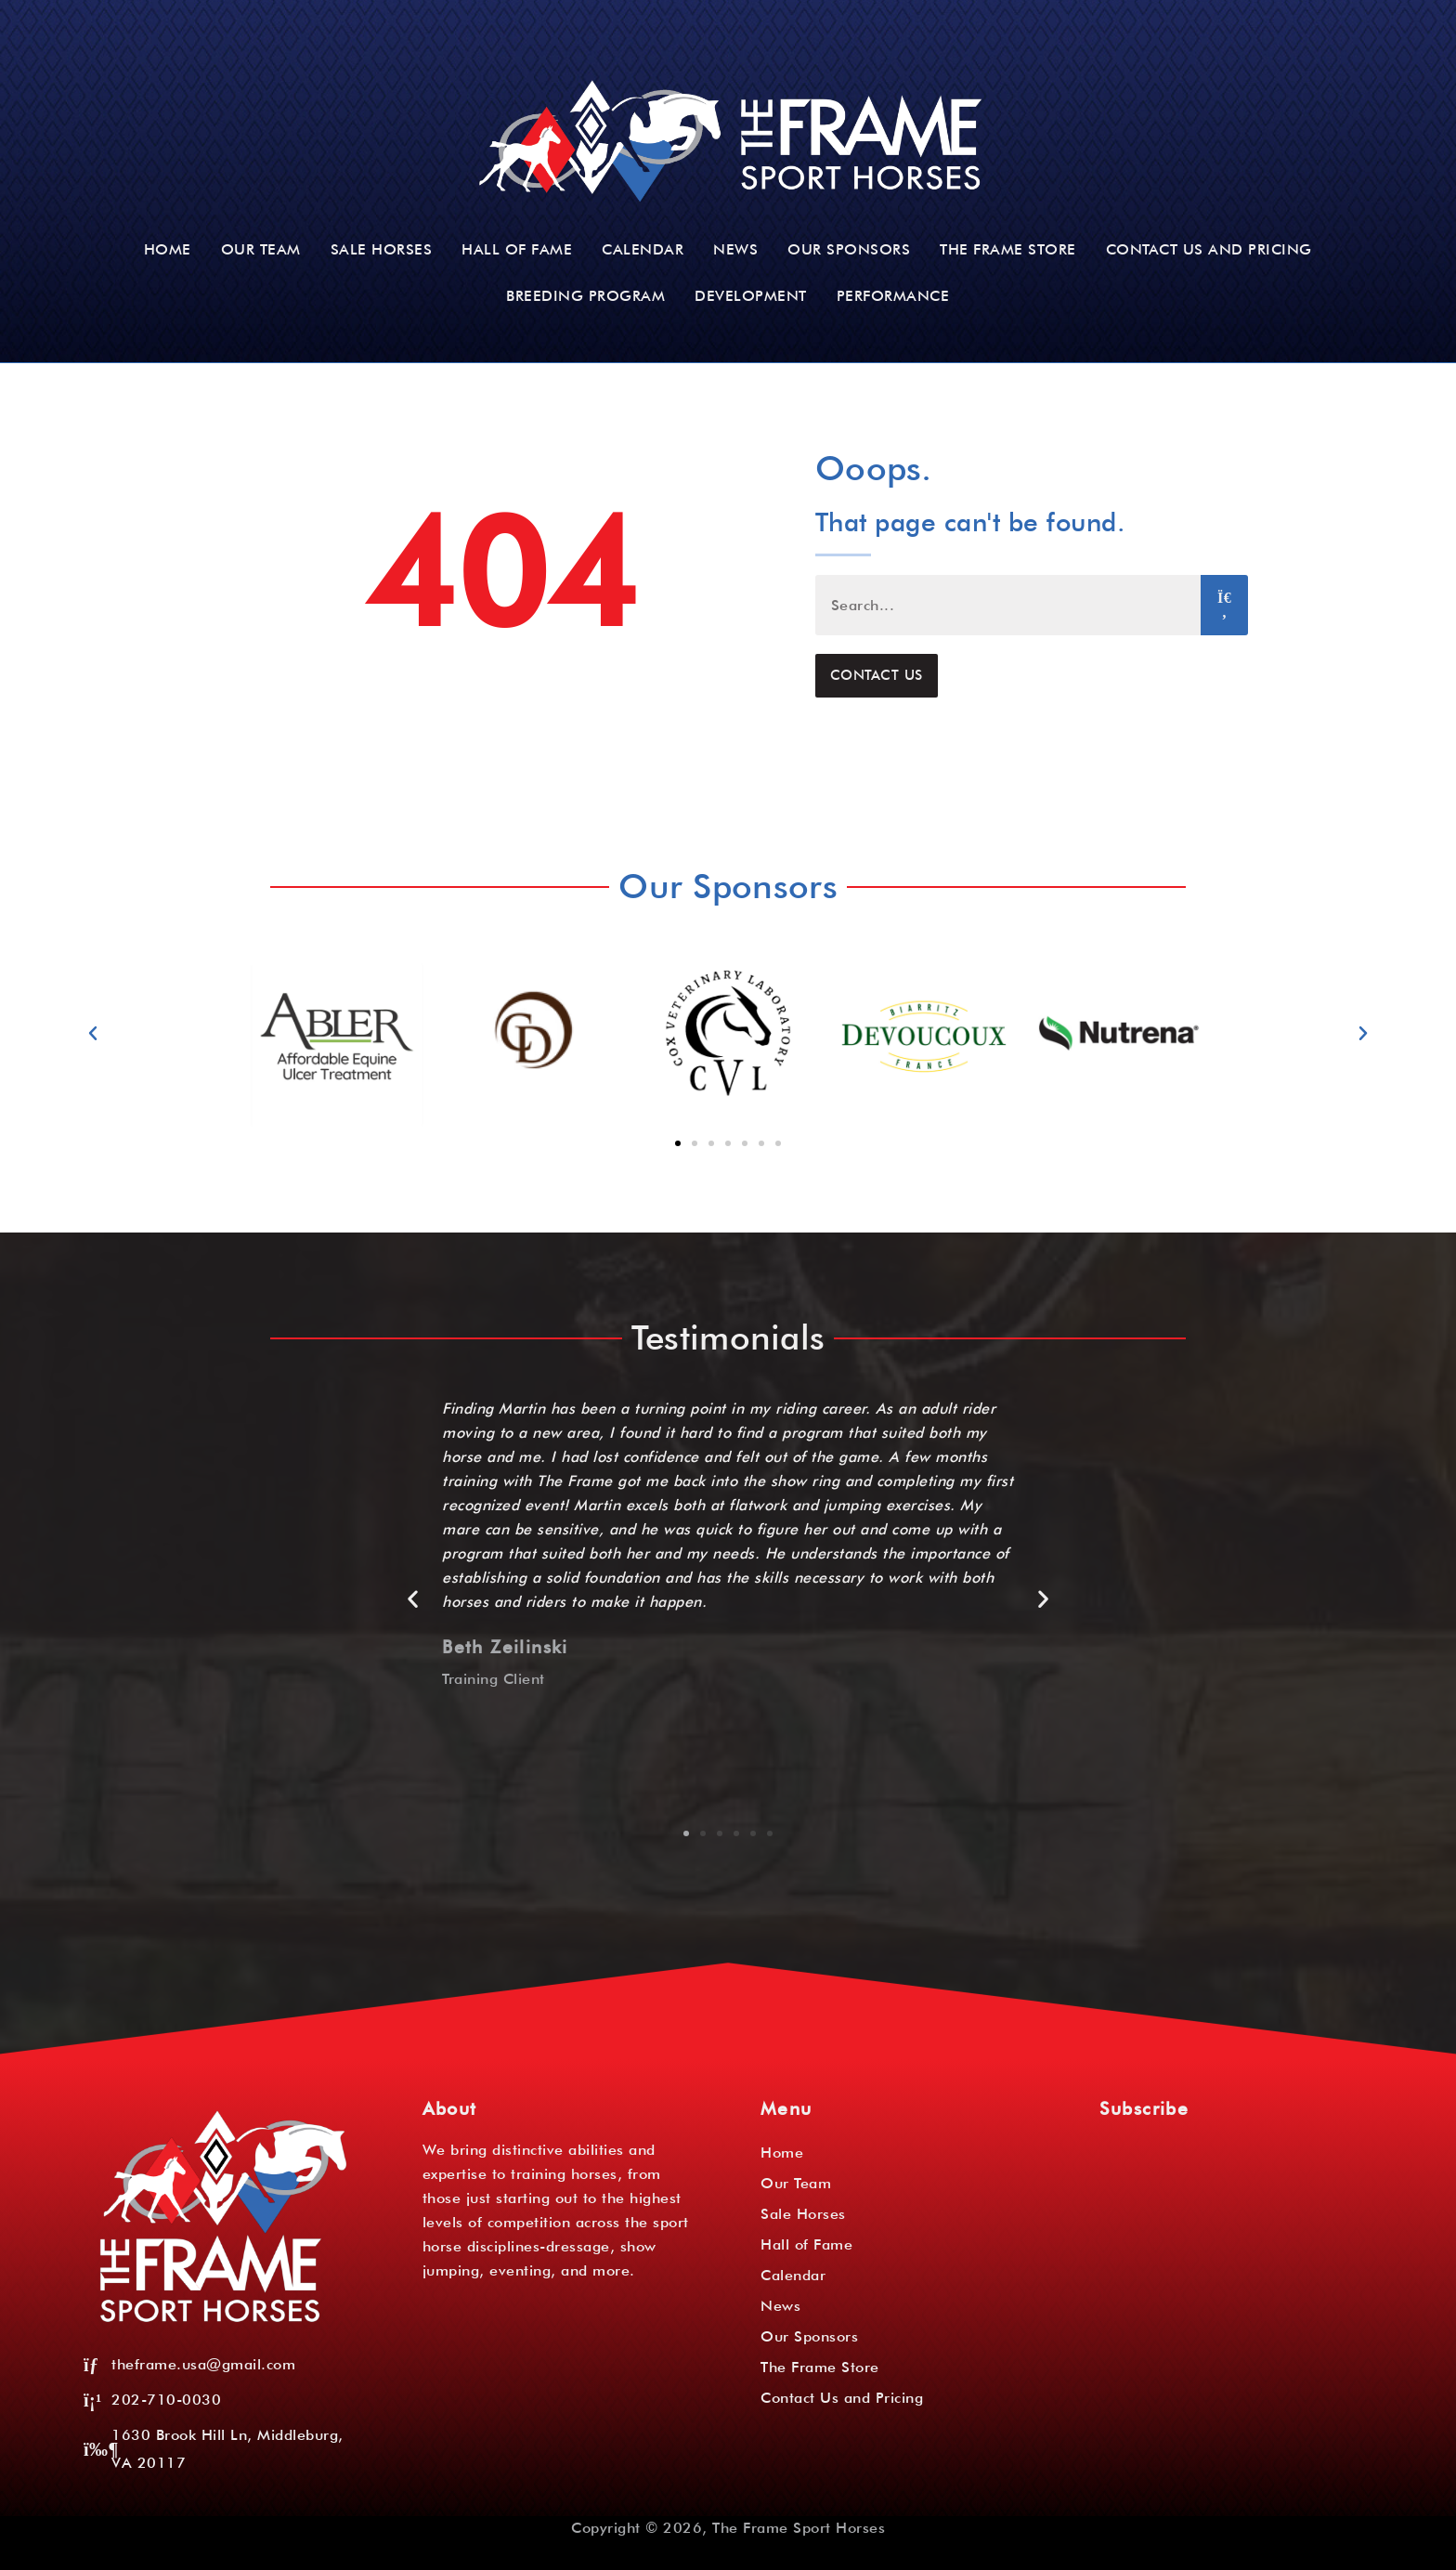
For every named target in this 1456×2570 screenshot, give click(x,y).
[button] (93, 1033)
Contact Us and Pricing (1209, 249)
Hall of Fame (517, 249)
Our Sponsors (848, 249)
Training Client (493, 1679)
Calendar (642, 249)
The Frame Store (1008, 249)
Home (167, 249)
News (735, 249)
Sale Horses (382, 249)
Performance (893, 296)
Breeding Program (585, 296)
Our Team (261, 249)
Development (751, 296)
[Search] (1224, 605)
